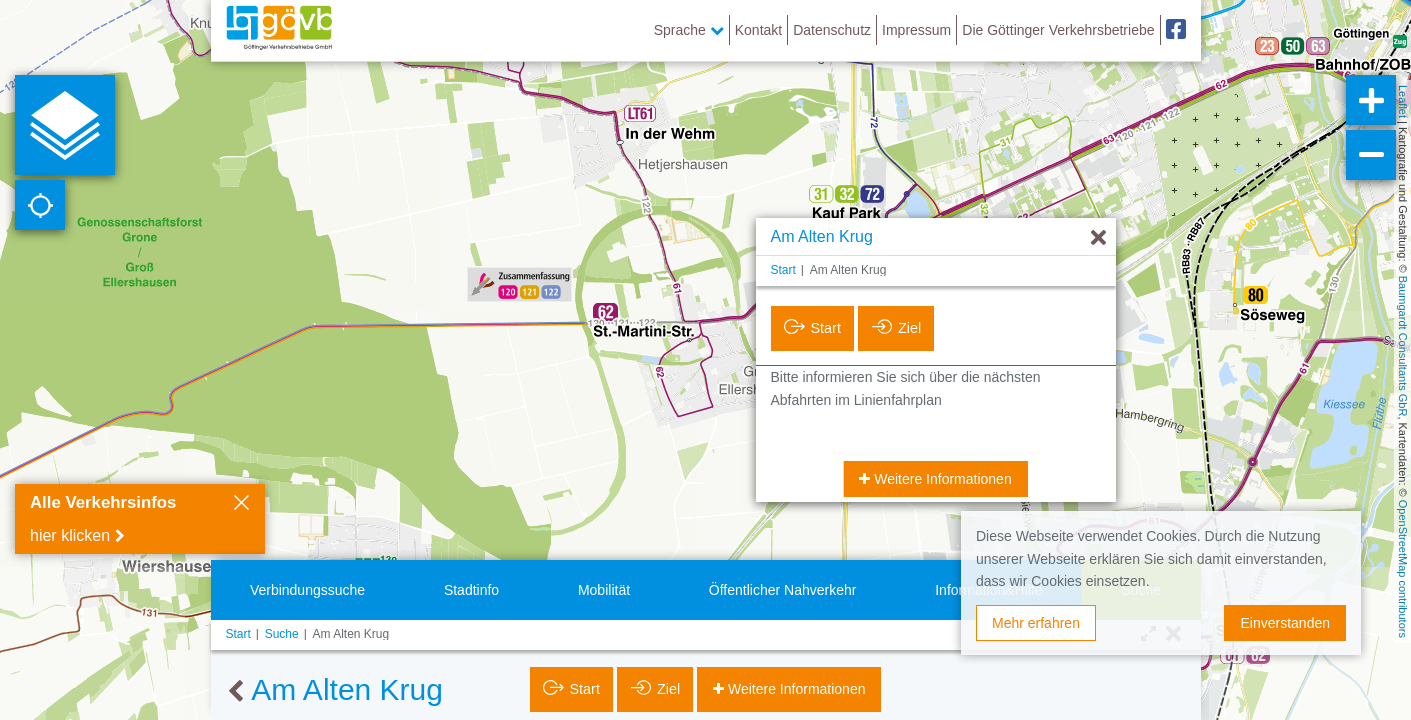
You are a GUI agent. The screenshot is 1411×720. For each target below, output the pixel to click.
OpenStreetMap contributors (1403, 569)
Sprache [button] (689, 30)
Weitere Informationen (940, 479)
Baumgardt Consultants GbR (1403, 346)
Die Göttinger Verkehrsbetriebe (1058, 30)
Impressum (916, 30)
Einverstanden (1285, 623)
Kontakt (758, 30)
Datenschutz (832, 30)
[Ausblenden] (1098, 238)
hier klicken (70, 535)
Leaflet (1403, 101)
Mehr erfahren (1036, 623)
